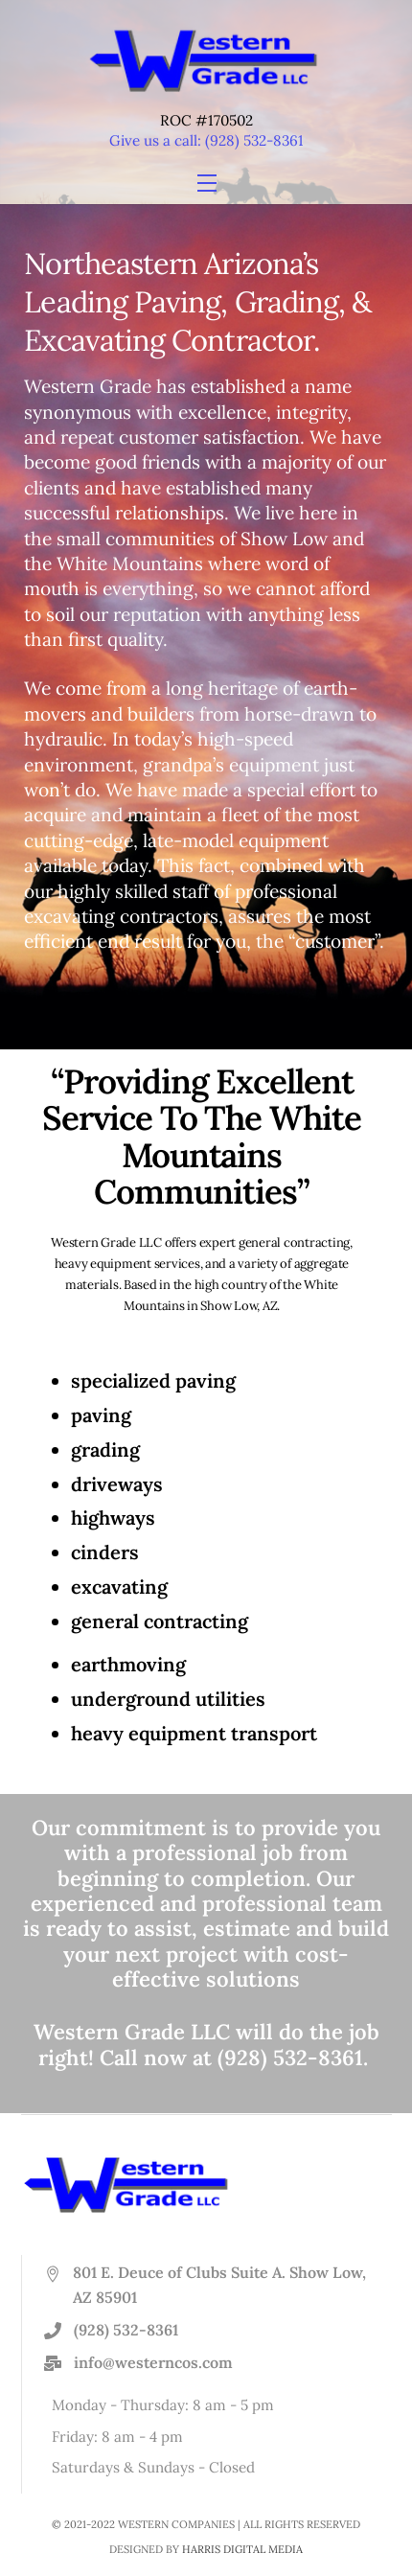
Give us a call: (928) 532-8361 (206, 140)
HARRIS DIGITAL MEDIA (242, 2549)
